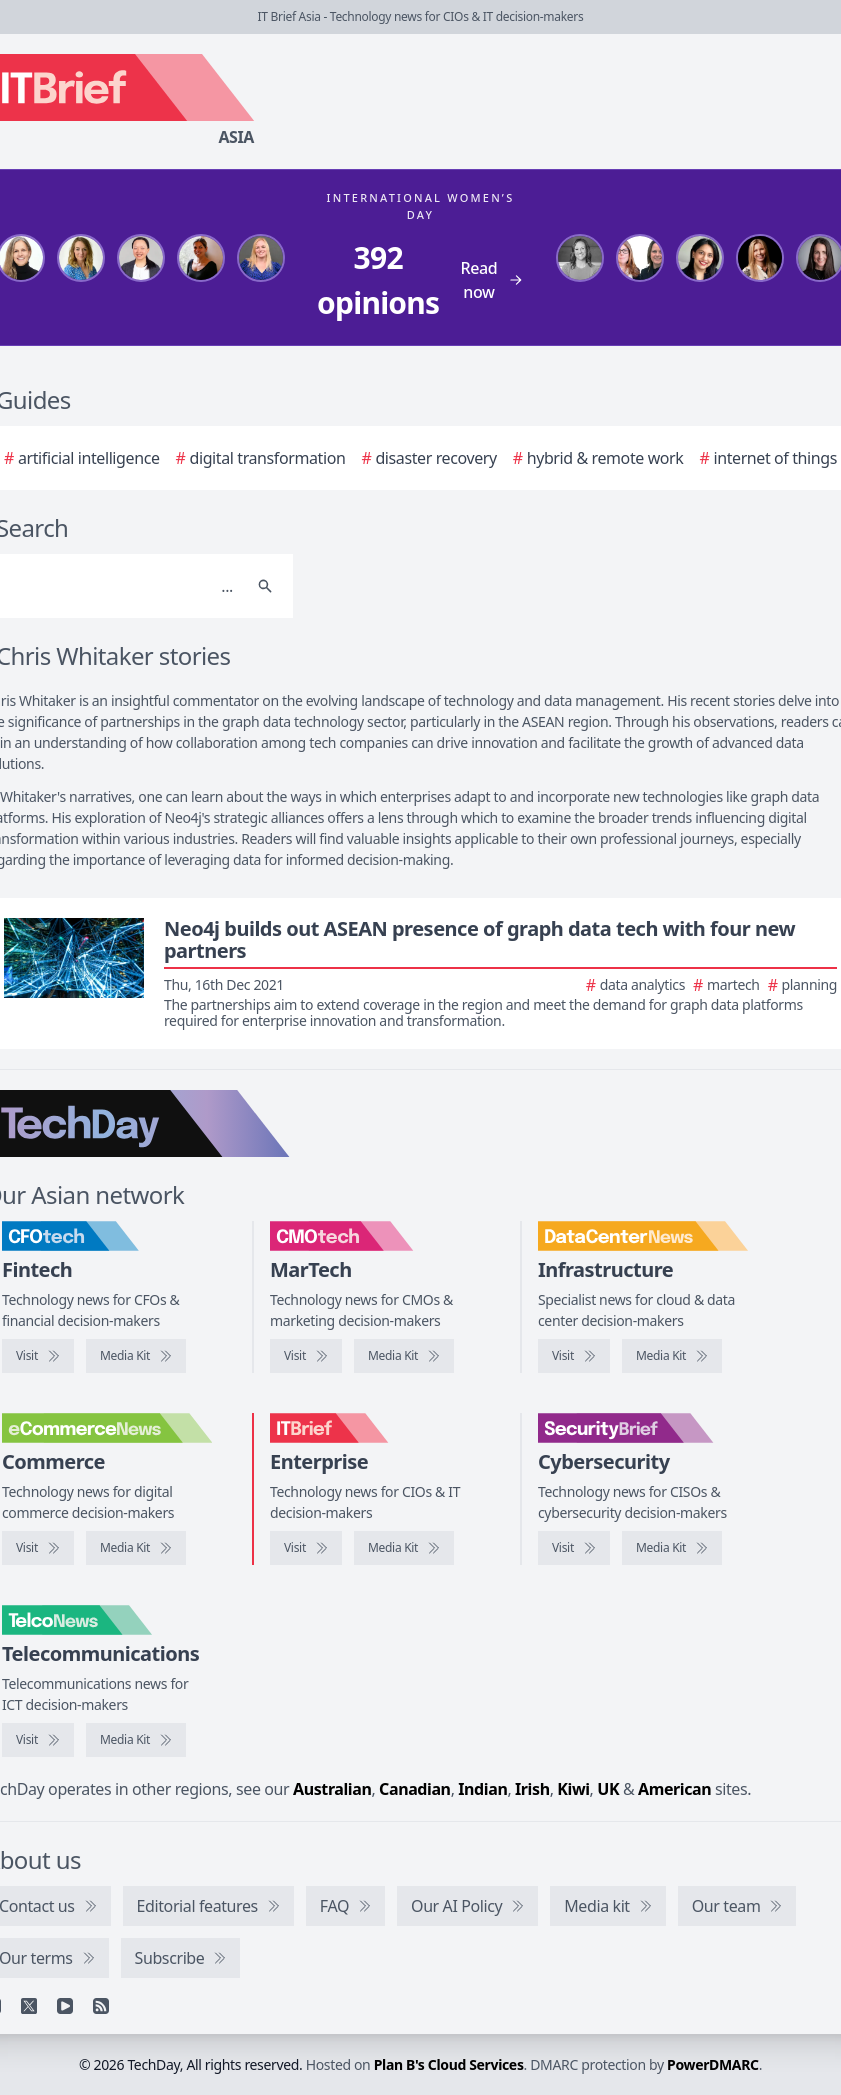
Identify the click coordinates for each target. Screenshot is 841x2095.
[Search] (265, 586)
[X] (29, 2006)
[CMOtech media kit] (404, 1356)
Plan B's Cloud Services (449, 2064)
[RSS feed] (101, 2006)
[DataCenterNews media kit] (672, 1356)
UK (608, 1789)
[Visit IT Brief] (306, 1548)
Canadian (415, 1789)
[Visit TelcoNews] (38, 1740)
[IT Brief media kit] (404, 1548)
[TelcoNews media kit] (136, 1740)
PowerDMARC (713, 2064)
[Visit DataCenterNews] (574, 1356)
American (674, 1789)
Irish (532, 1789)
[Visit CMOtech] (306, 1356)
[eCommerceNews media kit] (136, 1548)
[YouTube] (65, 2006)
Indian (482, 1789)
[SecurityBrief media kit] (672, 1548)
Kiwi (573, 1789)
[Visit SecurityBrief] (574, 1548)
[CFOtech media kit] (136, 1356)
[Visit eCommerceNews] (38, 1548)
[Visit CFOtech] (38, 1356)
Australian (332, 1789)
